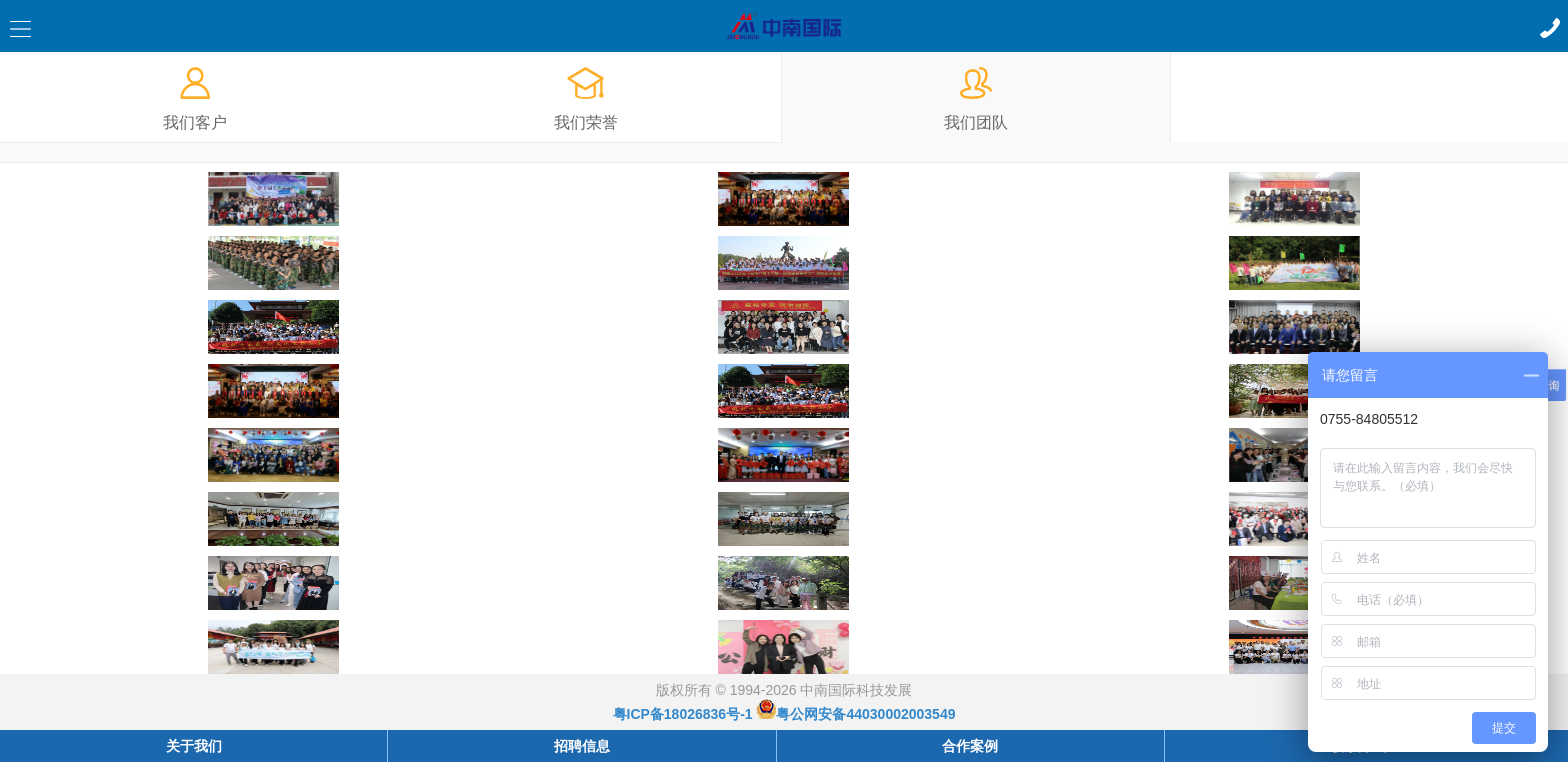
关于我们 (194, 746)
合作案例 (970, 746)
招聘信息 (582, 746)
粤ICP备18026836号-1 (683, 714)
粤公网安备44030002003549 (855, 714)
